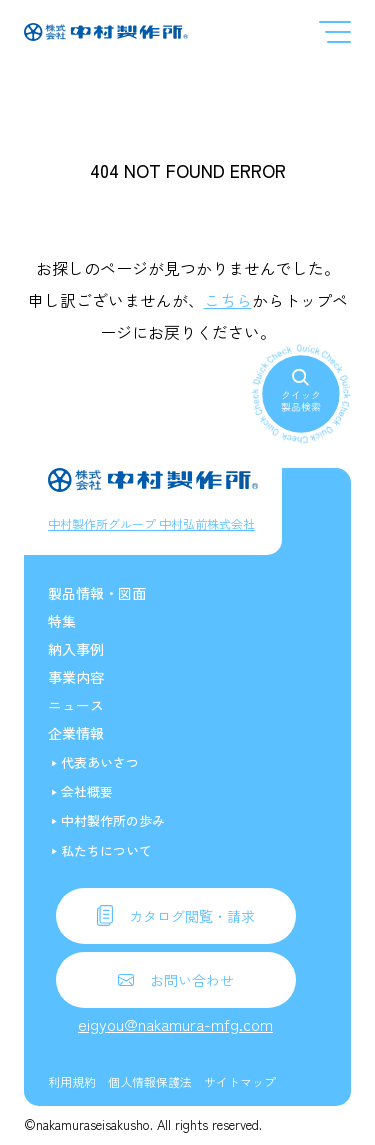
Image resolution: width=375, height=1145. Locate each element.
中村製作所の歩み (113, 820)
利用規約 (72, 1081)
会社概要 (87, 791)
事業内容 (76, 677)
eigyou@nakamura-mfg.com (175, 1024)
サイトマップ (240, 1081)
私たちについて (106, 850)
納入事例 (76, 649)
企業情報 (76, 733)
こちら (228, 300)
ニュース (76, 705)
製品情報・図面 (97, 593)
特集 (62, 621)
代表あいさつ (100, 762)
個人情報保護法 (150, 1081)
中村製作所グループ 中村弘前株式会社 (151, 523)
